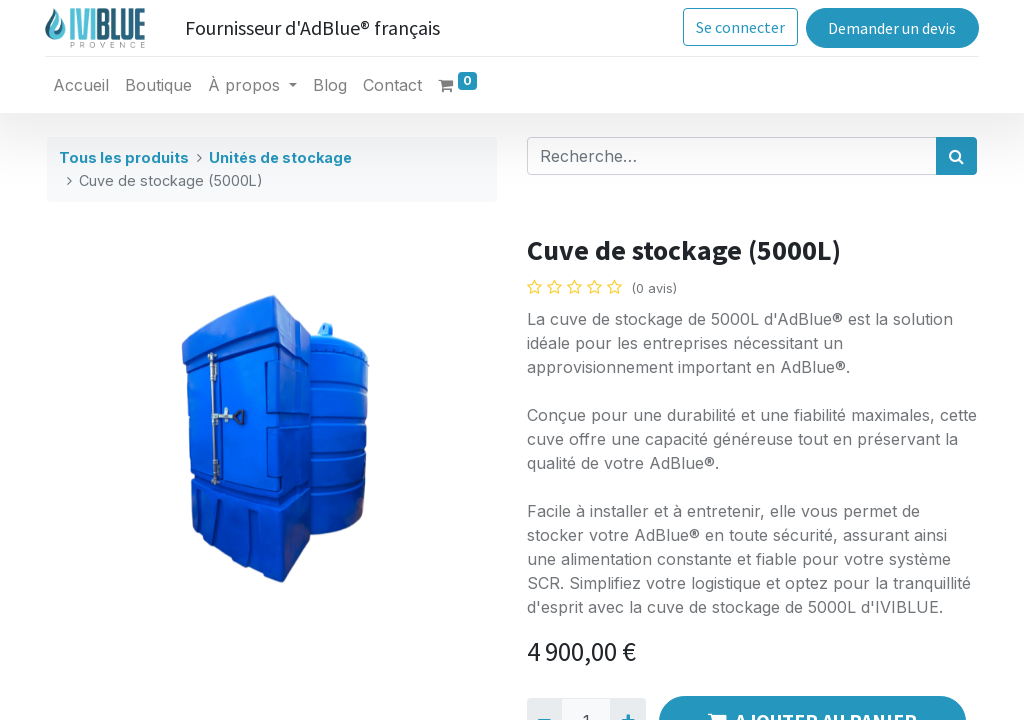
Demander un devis (890, 28)
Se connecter (738, 27)
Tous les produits (124, 157)
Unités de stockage (280, 157)
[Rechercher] (956, 156)
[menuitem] (83, 85)
